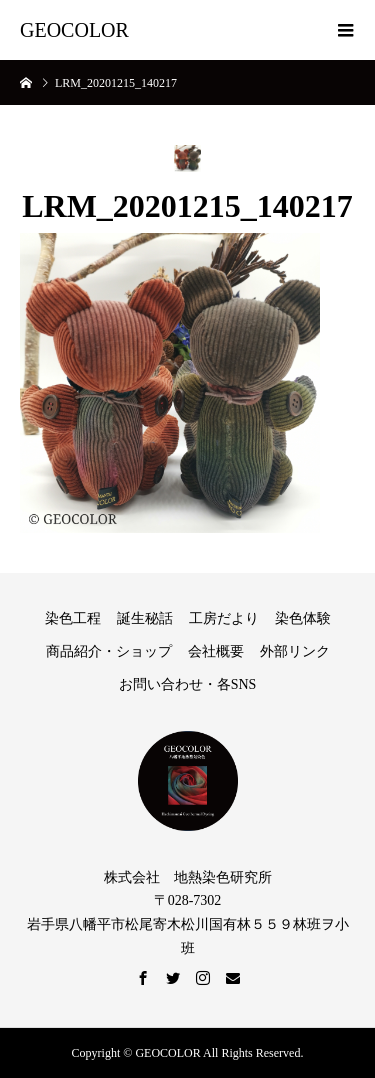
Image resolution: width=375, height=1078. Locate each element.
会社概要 (216, 651)
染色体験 (303, 618)
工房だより (224, 618)
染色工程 (73, 618)
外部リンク (295, 651)
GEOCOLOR (74, 30)
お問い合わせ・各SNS (188, 684)
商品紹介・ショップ (109, 651)
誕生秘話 (145, 618)
